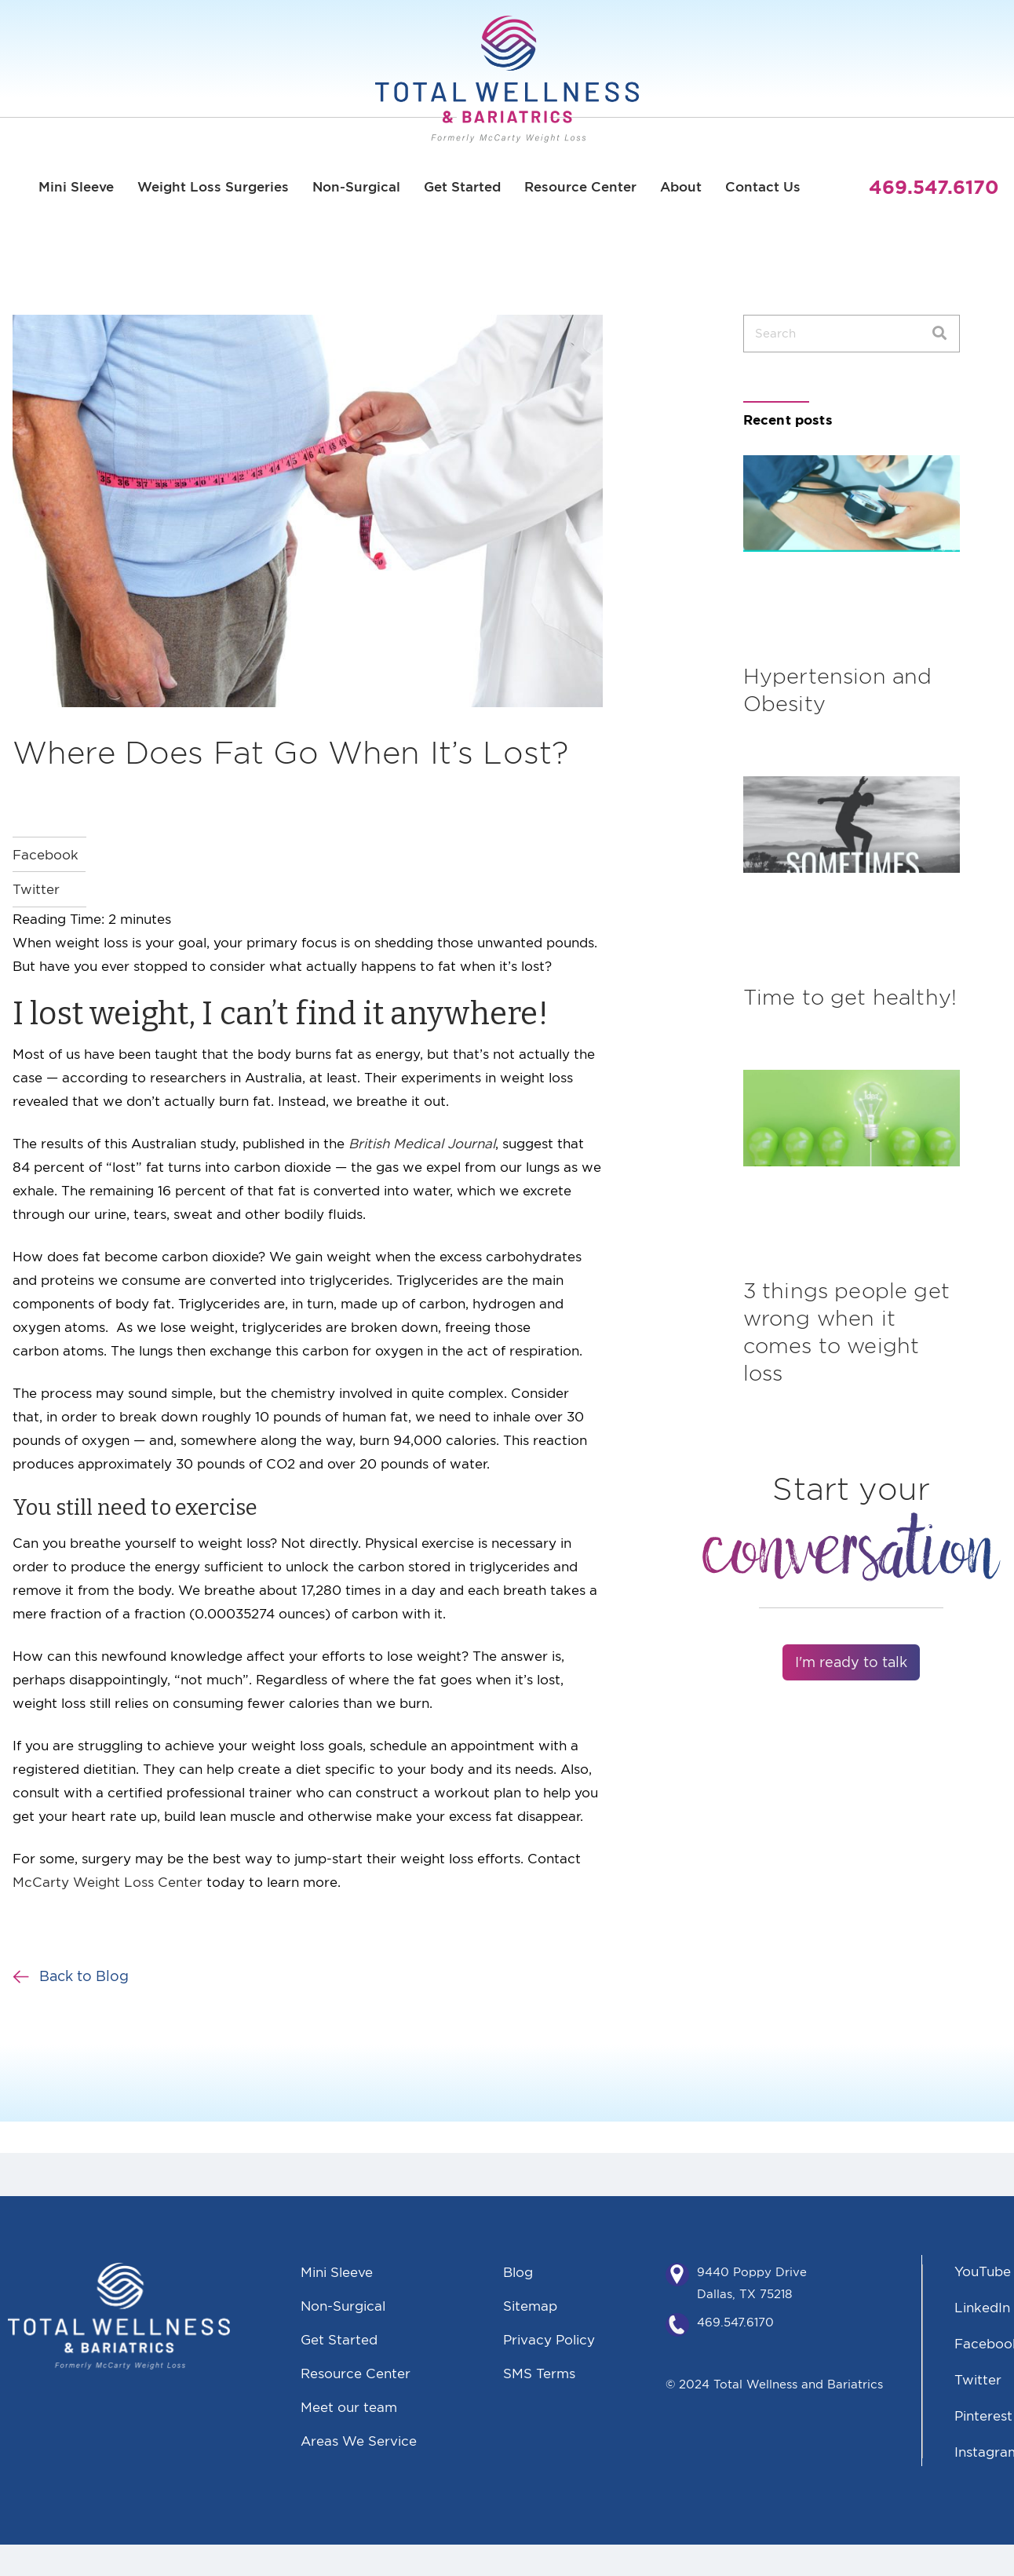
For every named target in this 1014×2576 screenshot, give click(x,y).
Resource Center (580, 186)
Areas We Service (359, 2440)
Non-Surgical (356, 186)
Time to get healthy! (850, 996)
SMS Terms (539, 2373)
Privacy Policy (549, 2339)
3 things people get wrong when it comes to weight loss (846, 1331)
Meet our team (349, 2407)
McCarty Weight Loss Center (107, 1882)
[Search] (938, 334)
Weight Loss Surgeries (213, 186)
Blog (518, 2272)
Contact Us (763, 186)
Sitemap (530, 2305)
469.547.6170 (735, 2322)
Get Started (462, 186)
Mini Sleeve (76, 186)
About (681, 186)
